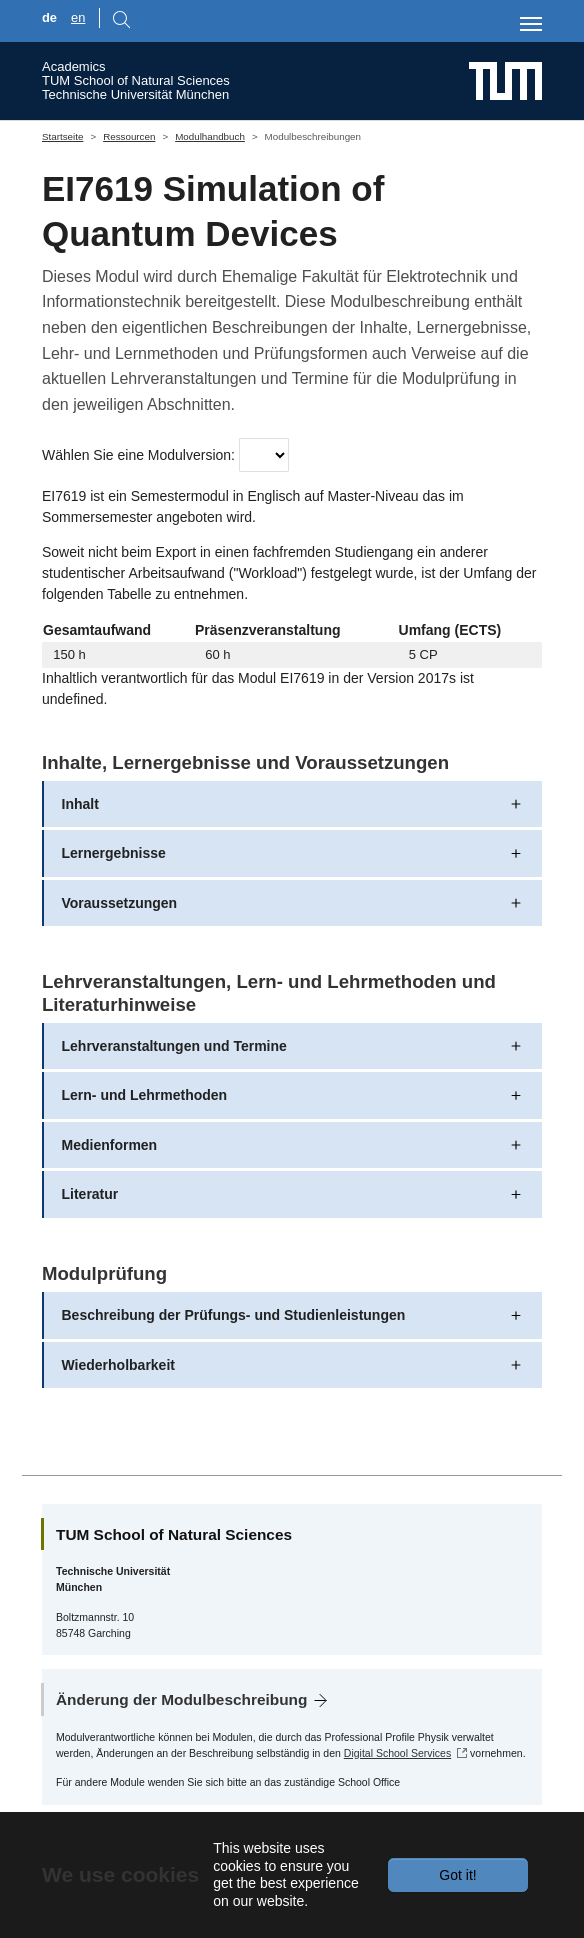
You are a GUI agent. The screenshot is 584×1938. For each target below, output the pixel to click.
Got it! (457, 1875)
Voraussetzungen (120, 903)
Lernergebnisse (114, 853)
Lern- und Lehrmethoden (145, 1095)
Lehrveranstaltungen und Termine (174, 1046)
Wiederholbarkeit (118, 1365)
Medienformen (110, 1145)
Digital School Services (397, 1753)
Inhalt (80, 804)
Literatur (90, 1194)
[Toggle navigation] (531, 24)
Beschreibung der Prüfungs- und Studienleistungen (234, 1315)
